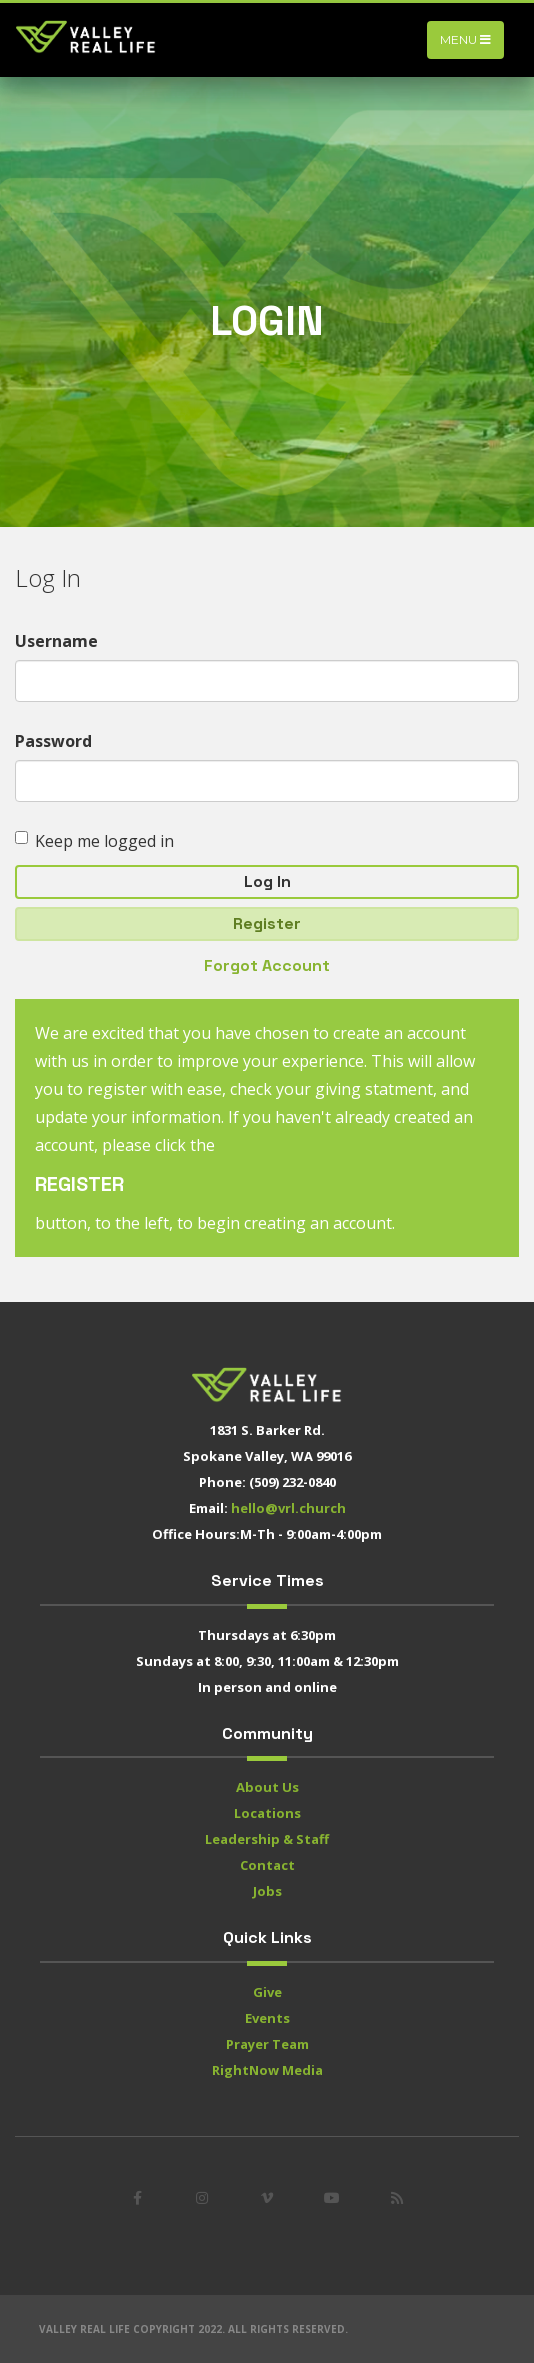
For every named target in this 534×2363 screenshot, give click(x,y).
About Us (267, 1787)
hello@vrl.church (288, 1508)
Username (56, 641)
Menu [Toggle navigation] (465, 39)
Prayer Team (267, 2044)
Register (267, 923)
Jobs (267, 1891)
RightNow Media (267, 2070)
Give (267, 1992)
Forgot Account (267, 965)
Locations (267, 1813)
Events (267, 2018)
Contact (267, 1865)
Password (53, 741)
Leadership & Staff (267, 1839)
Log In (267, 881)
